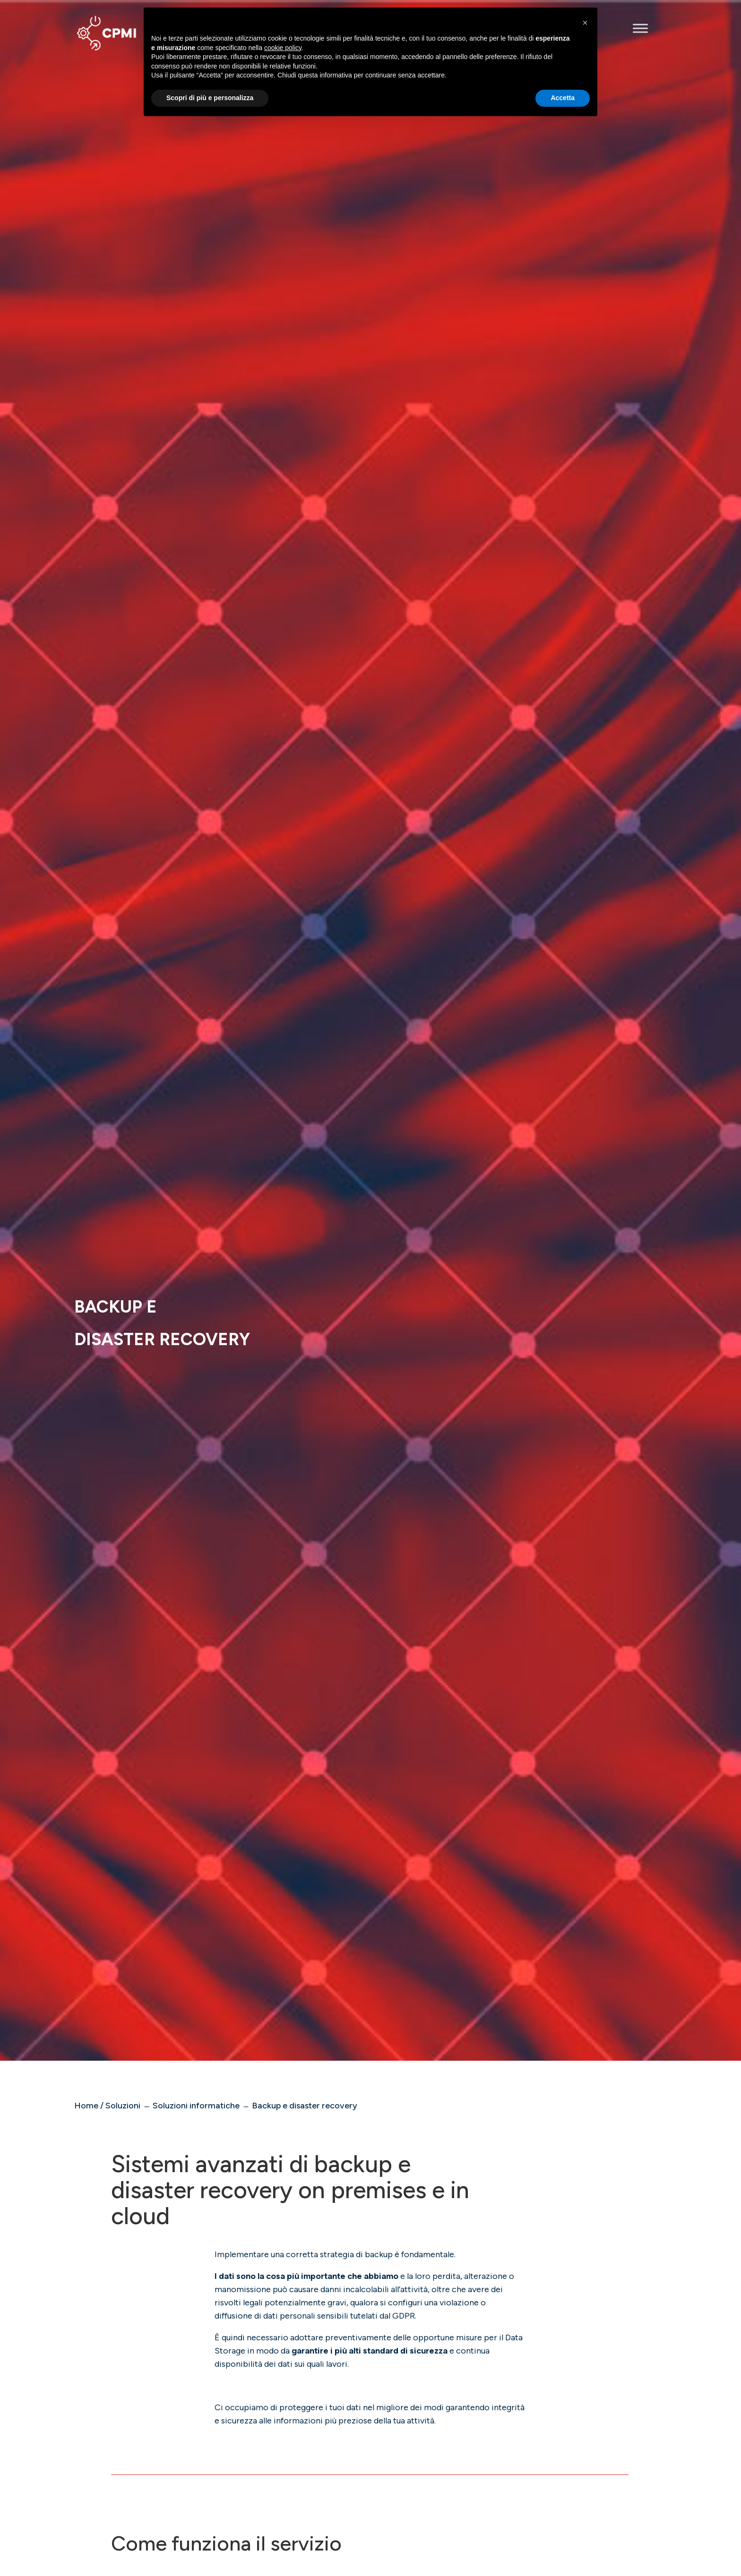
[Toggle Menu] (640, 28)
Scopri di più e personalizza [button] (209, 98)
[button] (585, 22)
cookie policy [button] (283, 47)
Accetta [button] (563, 98)
